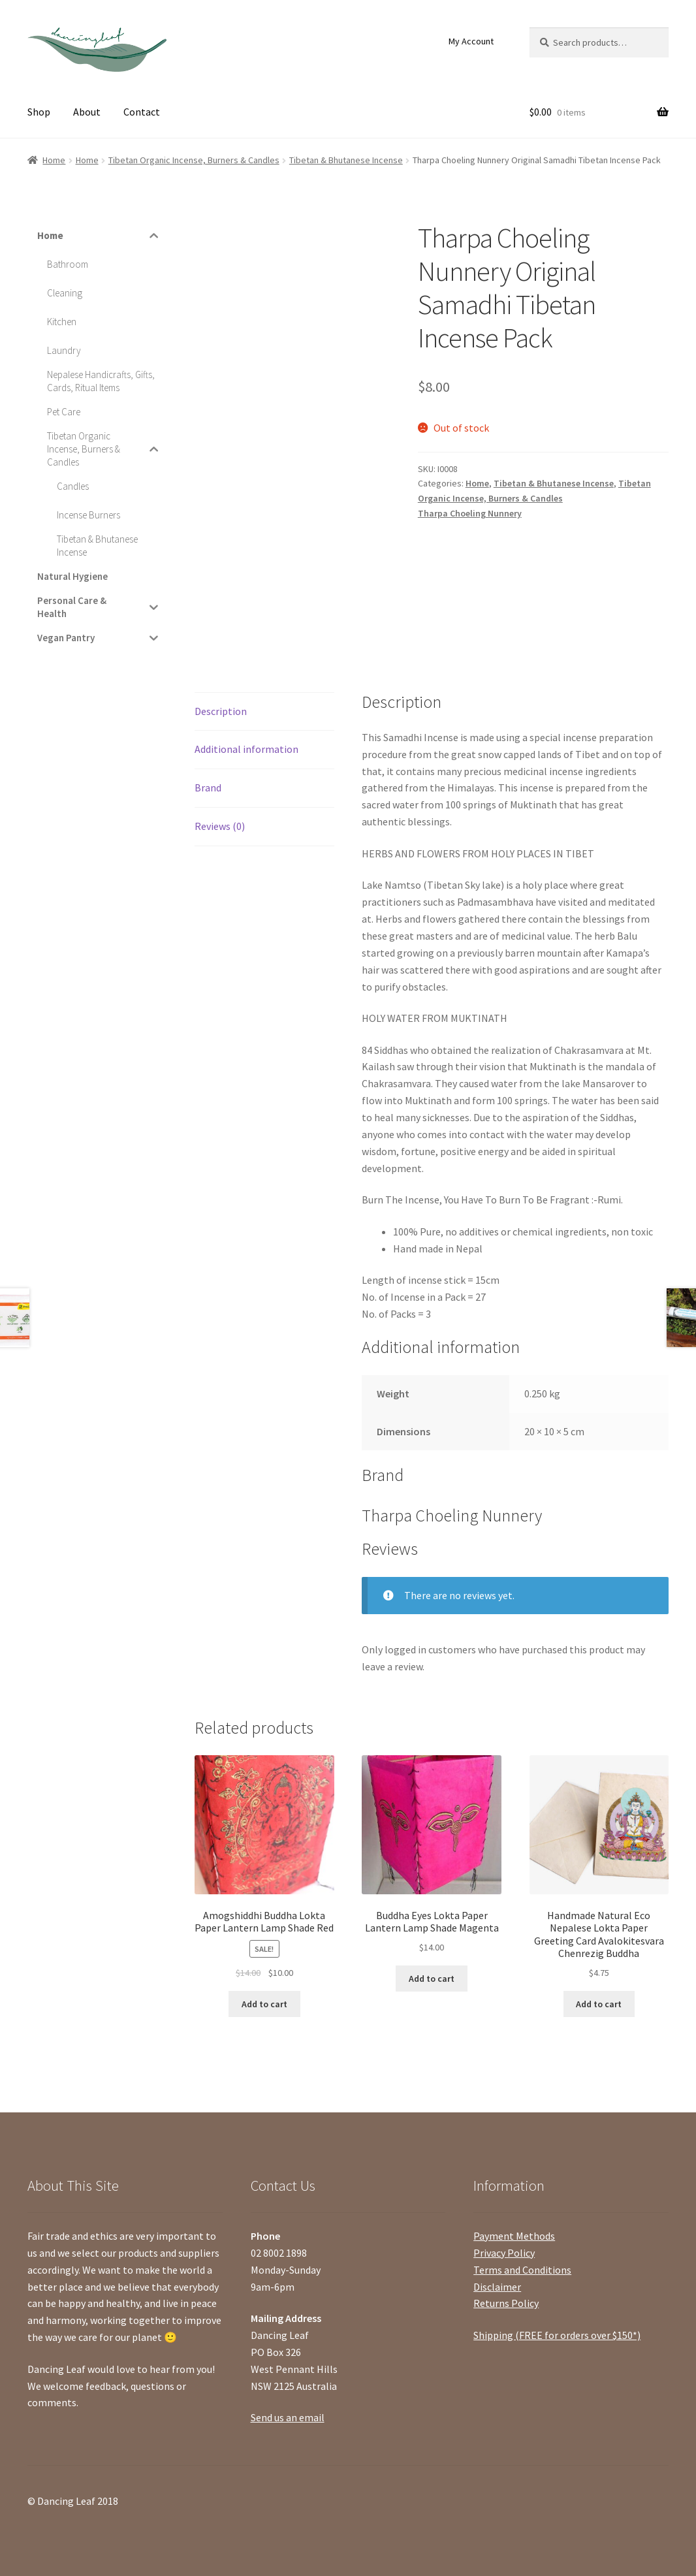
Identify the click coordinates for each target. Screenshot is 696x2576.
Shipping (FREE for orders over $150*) (557, 2335)
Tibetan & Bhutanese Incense (346, 160)
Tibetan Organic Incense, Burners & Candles (193, 160)
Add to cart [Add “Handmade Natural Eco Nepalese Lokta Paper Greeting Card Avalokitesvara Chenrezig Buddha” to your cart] (599, 2004)
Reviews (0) (220, 826)
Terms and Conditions (522, 2269)
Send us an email (287, 2417)
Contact (141, 111)
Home (53, 160)
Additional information (246, 748)
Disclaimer (497, 2286)
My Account (471, 41)
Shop (38, 111)
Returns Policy (506, 2303)
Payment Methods (514, 2235)
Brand (208, 787)
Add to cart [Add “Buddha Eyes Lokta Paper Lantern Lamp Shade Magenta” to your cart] (431, 1978)
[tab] (264, 712)
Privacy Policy (504, 2252)
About (87, 111)
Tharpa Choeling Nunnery (470, 513)
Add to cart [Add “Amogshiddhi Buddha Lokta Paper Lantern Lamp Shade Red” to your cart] (264, 2004)
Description (221, 711)
